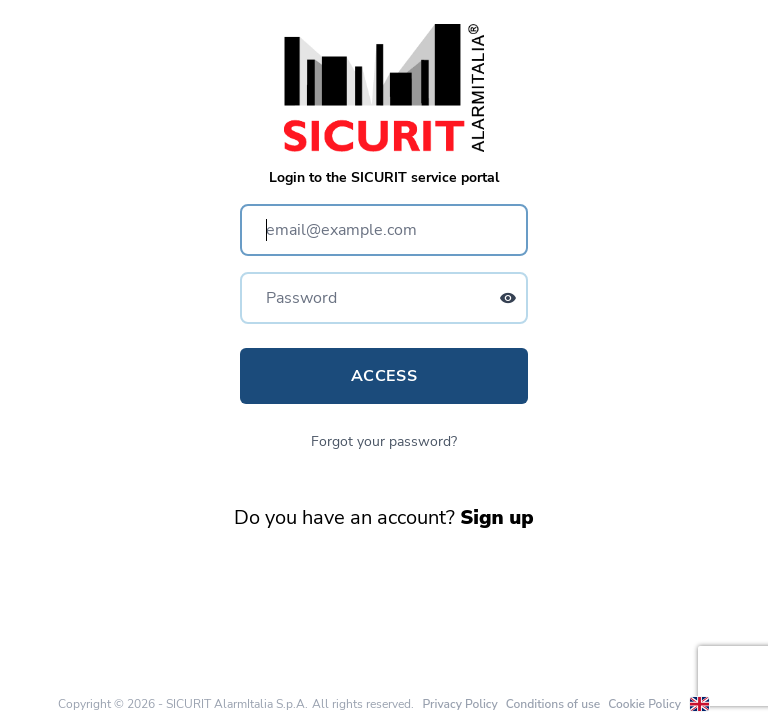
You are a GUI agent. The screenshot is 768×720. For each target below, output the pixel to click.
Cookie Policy (644, 704)
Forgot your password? (384, 441)
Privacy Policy (459, 704)
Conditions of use (553, 704)
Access (384, 376)
